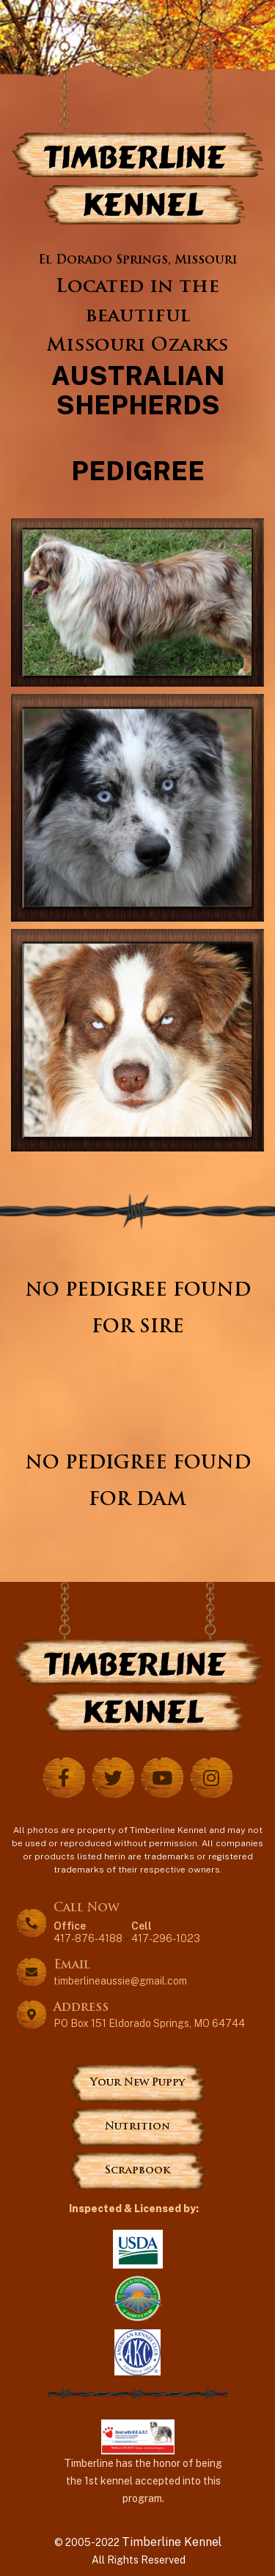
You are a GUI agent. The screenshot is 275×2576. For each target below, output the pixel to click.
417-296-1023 (165, 1931)
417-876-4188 (88, 1931)
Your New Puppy (137, 2082)
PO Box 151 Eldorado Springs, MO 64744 (149, 2023)
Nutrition (137, 2126)
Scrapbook (137, 2170)
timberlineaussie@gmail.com (120, 1981)
